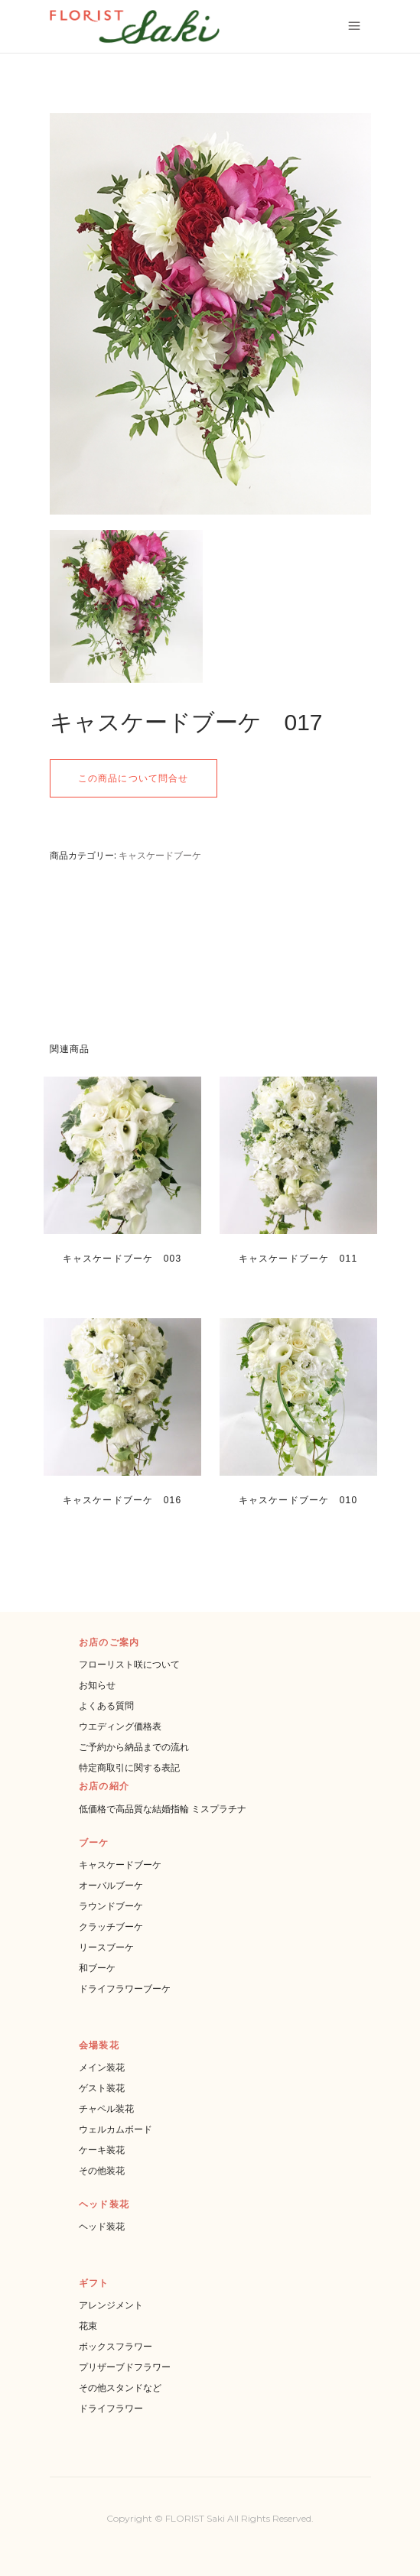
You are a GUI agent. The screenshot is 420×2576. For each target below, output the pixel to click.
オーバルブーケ (111, 1885)
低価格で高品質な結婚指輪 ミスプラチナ (162, 1808)
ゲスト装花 (102, 2088)
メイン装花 (102, 2067)
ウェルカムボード (115, 2129)
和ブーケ (97, 1967)
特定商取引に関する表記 (129, 1767)
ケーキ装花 (102, 2149)
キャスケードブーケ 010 (298, 1500)
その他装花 (102, 2170)
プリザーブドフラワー (125, 2367)
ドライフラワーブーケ (125, 1988)
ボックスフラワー (115, 2346)
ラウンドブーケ (111, 1906)
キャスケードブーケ (160, 855)
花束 (88, 2325)
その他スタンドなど (120, 2387)
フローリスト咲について (129, 1664)
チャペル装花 (106, 2108)
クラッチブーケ (111, 1926)
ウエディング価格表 (120, 1726)
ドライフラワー (111, 2408)
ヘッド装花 (102, 2226)
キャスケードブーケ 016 (122, 1500)
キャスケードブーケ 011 (298, 1258)
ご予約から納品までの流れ (134, 1747)
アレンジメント (111, 2305)
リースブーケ (106, 1947)
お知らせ (97, 1685)
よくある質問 (106, 1705)
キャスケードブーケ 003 (122, 1258)
